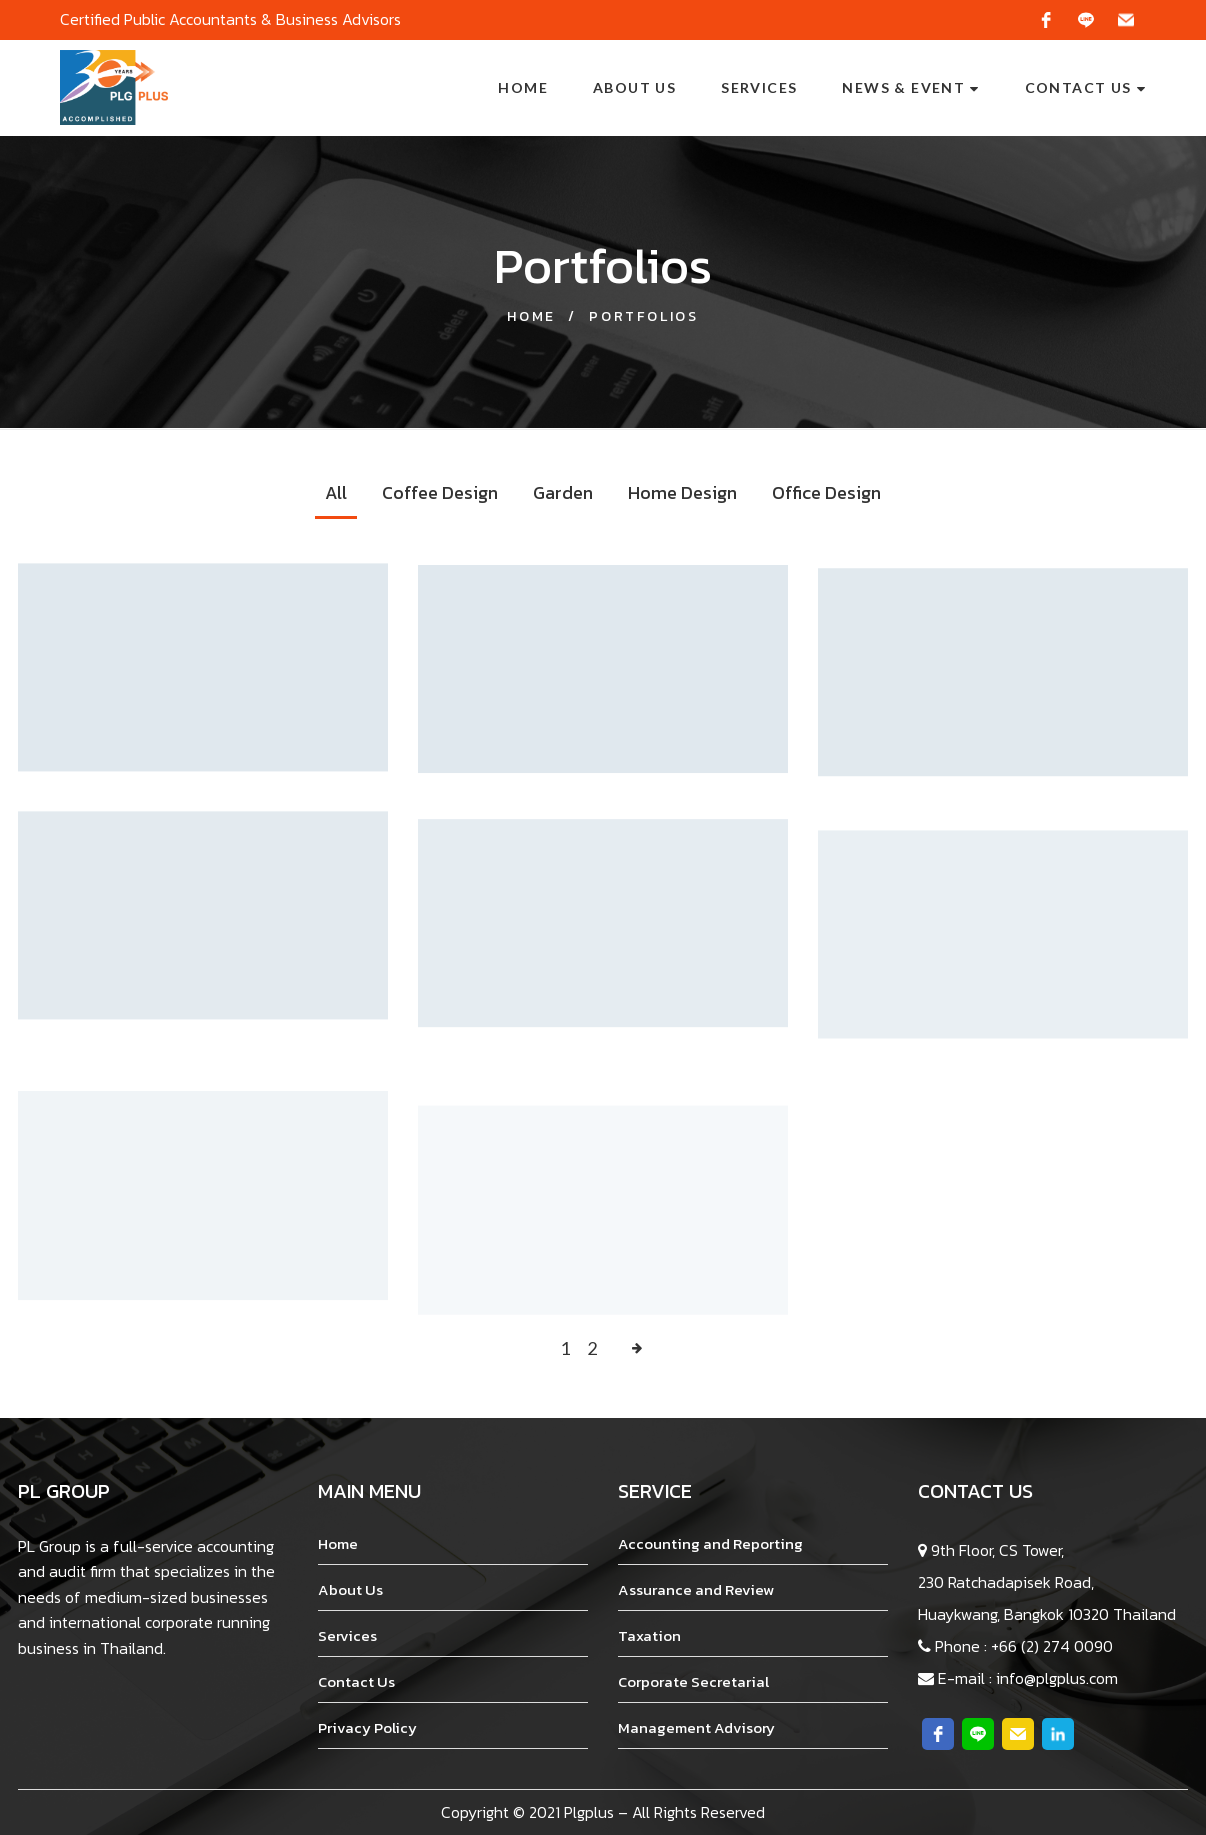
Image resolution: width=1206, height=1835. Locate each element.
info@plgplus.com (1057, 1678)
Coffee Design (440, 492)
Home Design (682, 492)
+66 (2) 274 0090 (1052, 1646)
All (336, 492)
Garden (563, 492)
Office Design (826, 492)
